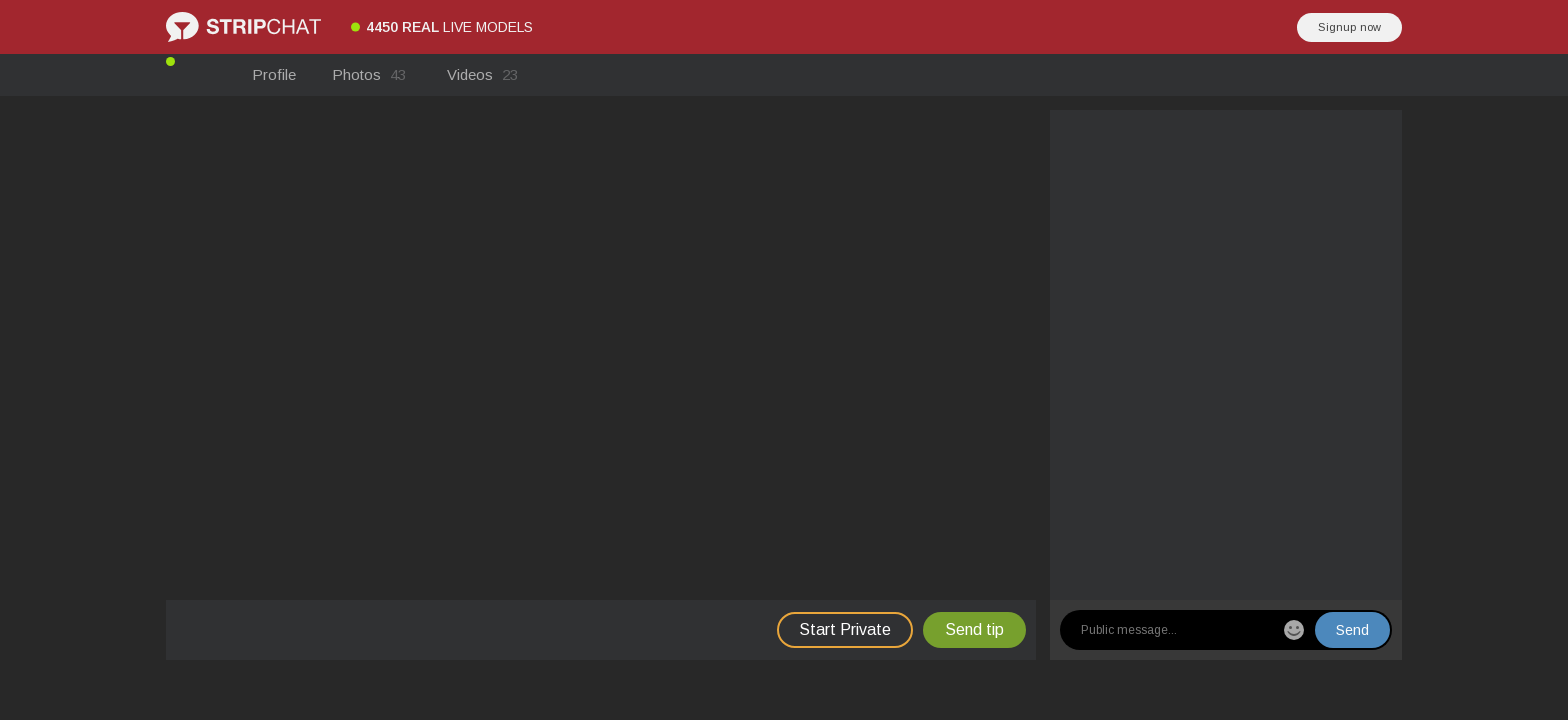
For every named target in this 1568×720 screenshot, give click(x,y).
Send (1352, 630)
